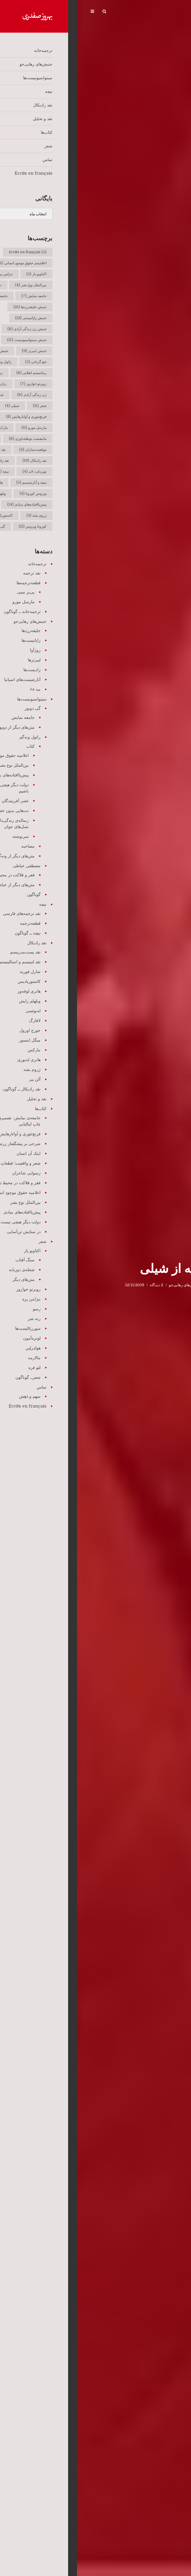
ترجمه (129, 1285)
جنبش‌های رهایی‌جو (107, 1285)
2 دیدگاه (79, 1285)
